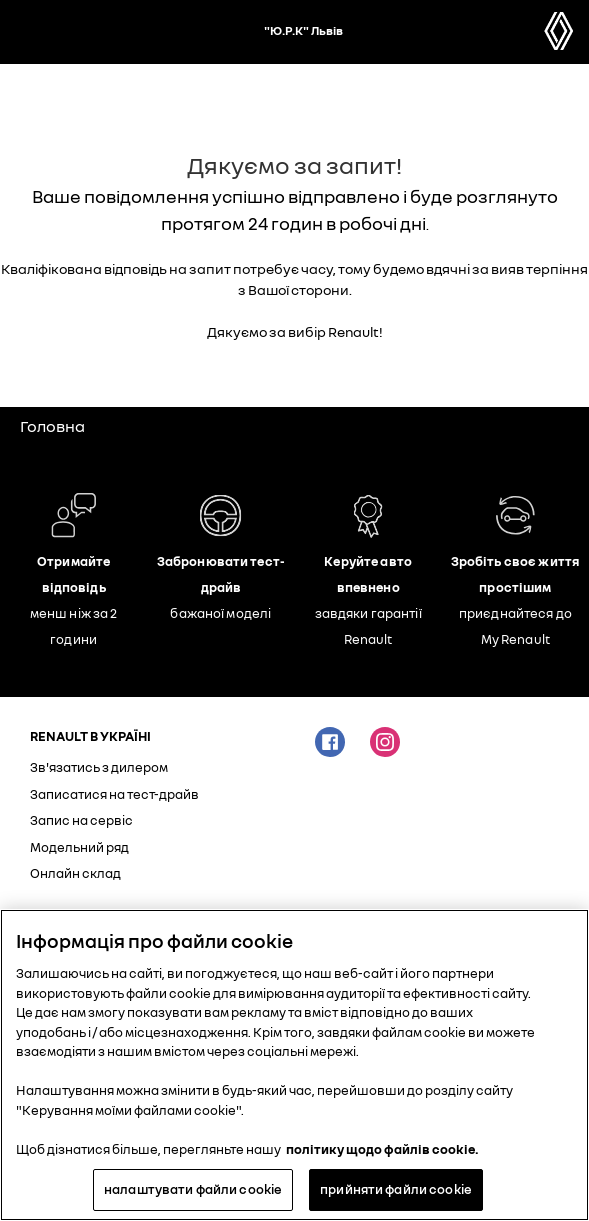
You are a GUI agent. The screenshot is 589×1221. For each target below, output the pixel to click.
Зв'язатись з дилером (99, 767)
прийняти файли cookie (396, 1189)
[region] (294, 1065)
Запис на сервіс (81, 820)
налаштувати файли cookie (193, 1189)
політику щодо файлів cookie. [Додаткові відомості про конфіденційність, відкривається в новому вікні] (382, 1149)
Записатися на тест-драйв (114, 794)
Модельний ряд (79, 847)
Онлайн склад (75, 873)
